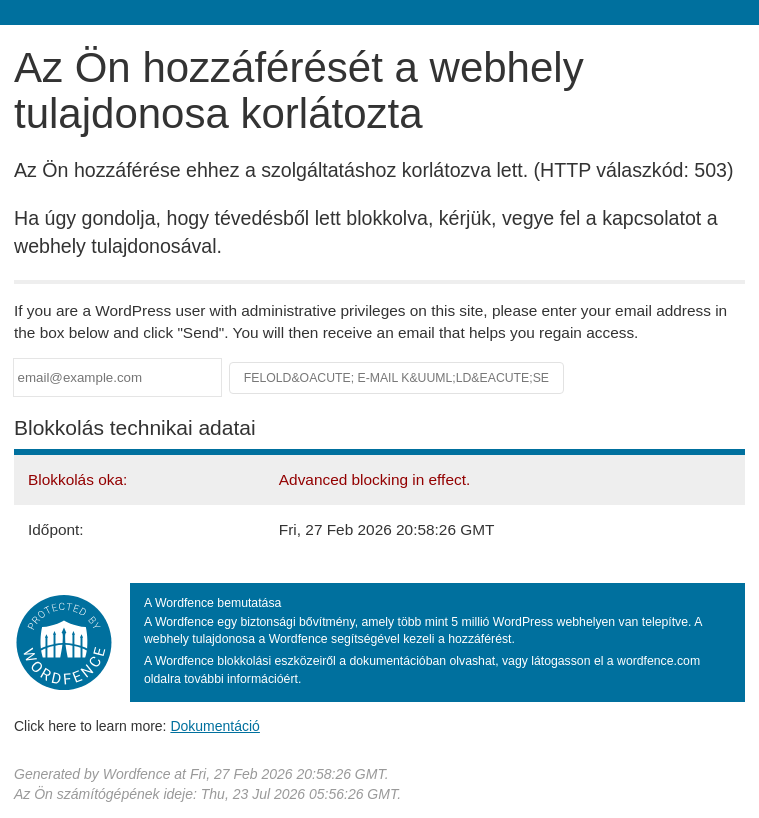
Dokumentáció (215, 726)
